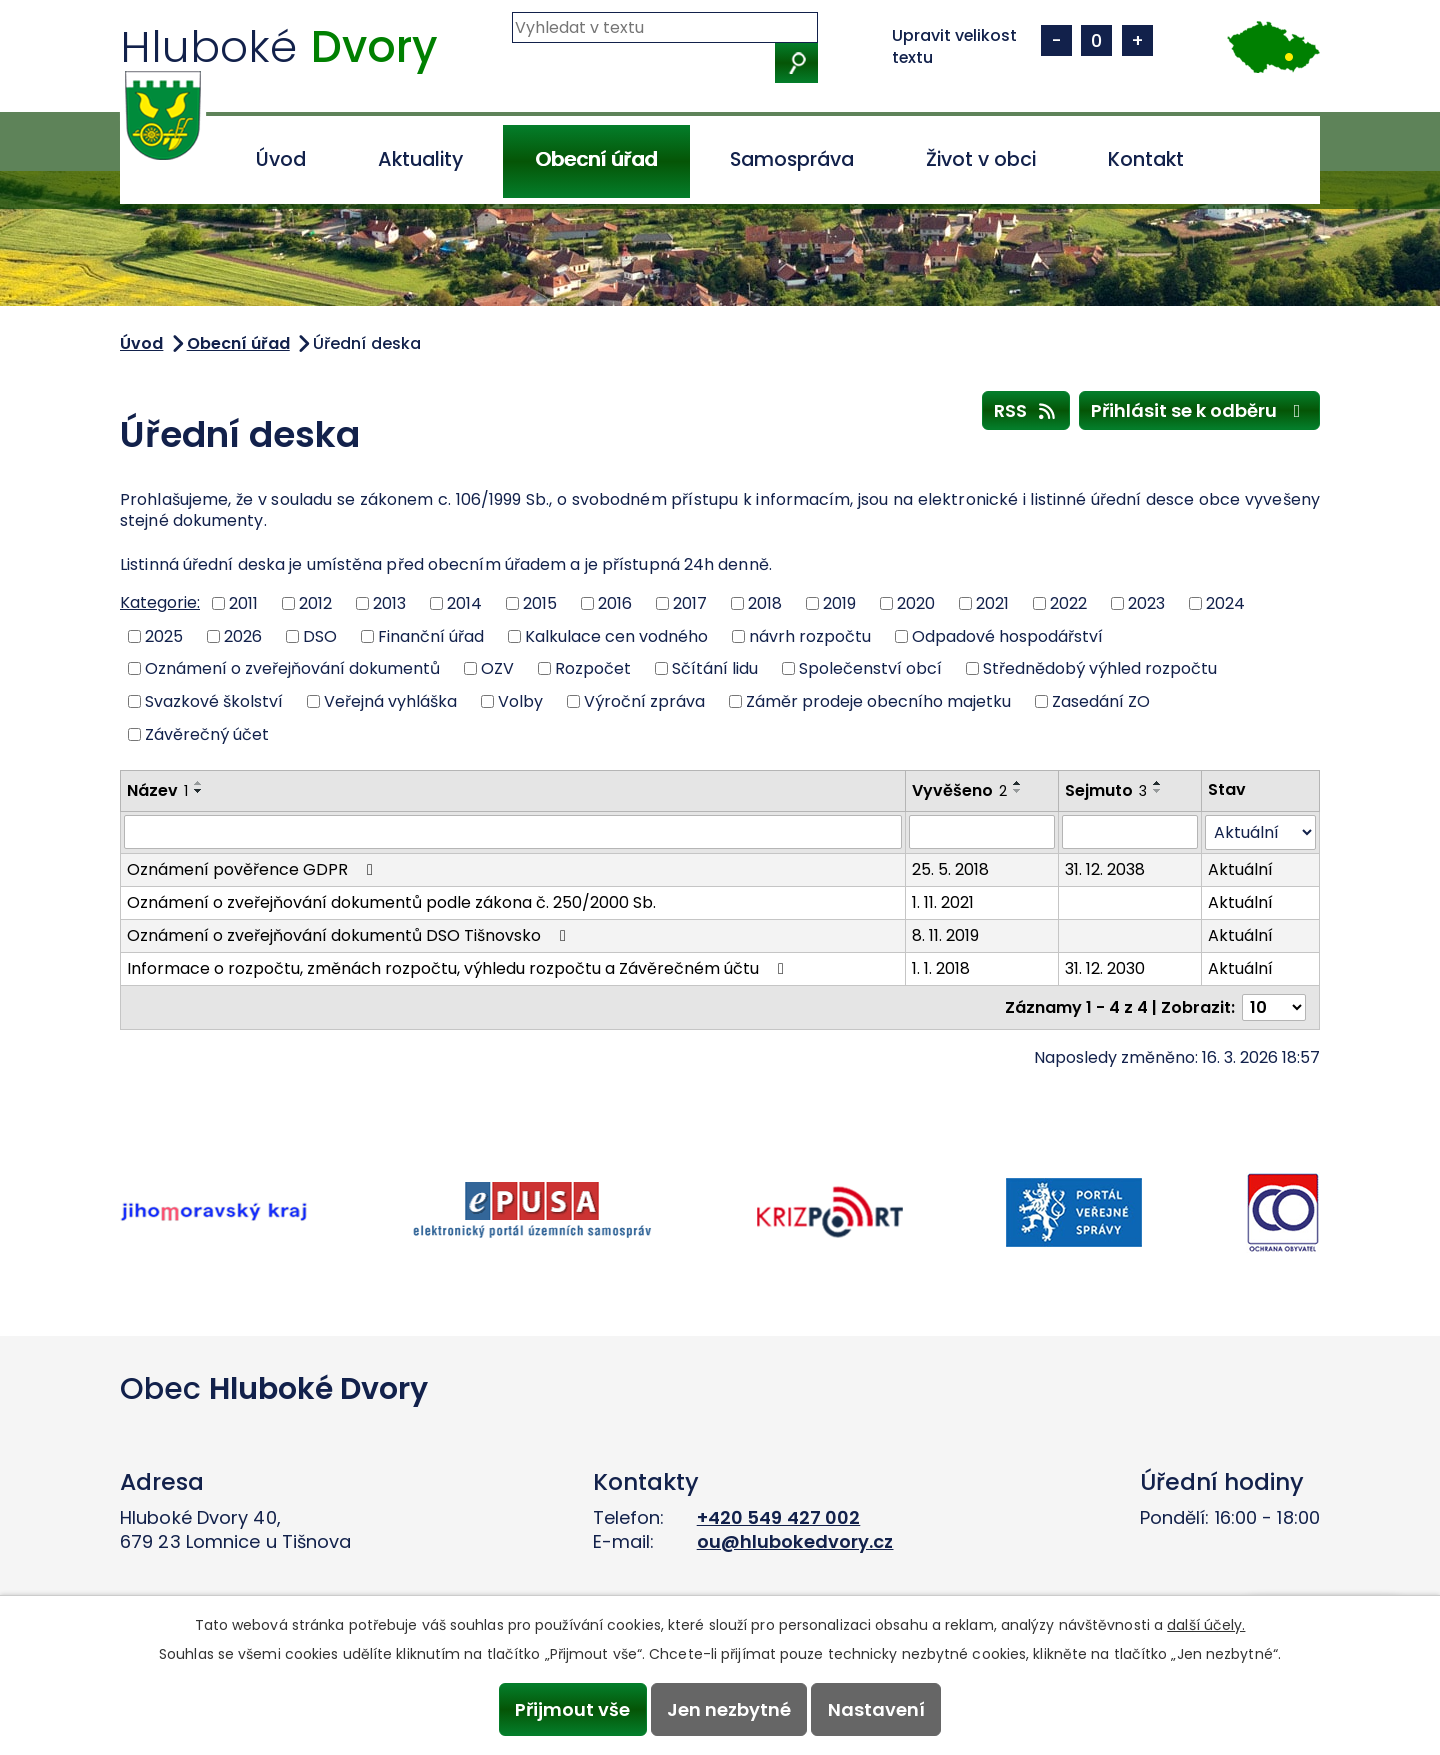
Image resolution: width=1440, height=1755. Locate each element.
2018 (765, 603)
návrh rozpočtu (810, 635)
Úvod (281, 159)
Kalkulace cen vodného (616, 635)
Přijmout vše (572, 1709)
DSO (320, 635)
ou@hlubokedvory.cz (795, 1541)
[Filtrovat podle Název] (513, 832)
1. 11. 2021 (943, 902)
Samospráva (792, 159)
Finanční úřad (431, 635)
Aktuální (1240, 869)
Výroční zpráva (644, 701)
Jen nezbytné (729, 1709)
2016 (615, 603)
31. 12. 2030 (1105, 968)
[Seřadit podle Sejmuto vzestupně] (1158, 783)
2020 (916, 603)
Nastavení (876, 1709)
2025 (164, 635)
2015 (540, 603)
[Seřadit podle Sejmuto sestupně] (1158, 791)
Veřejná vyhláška (390, 701)
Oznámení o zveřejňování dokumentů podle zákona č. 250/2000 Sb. (391, 902)
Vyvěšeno (959, 790)
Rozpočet (593, 668)
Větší (1137, 40)
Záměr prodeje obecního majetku (878, 701)
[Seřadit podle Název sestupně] (199, 791)
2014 (464, 603)
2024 (1225, 603)
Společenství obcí (870, 668)
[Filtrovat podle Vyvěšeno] (982, 832)
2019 (839, 603)
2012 (315, 603)
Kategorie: (160, 602)
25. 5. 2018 (950, 869)
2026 (243, 635)
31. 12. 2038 (1105, 869)
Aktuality (420, 159)
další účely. (1206, 1625)
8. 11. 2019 (945, 935)
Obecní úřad (596, 159)
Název (157, 790)
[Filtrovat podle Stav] (1260, 832)
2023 (1146, 603)
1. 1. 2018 (941, 968)
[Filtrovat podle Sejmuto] (1130, 832)
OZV (497, 668)
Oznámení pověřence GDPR (253, 869)
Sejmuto (1106, 790)
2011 (243, 603)
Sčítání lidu (715, 668)
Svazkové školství (214, 701)
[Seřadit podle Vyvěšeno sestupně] (1018, 791)
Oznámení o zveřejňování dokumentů (292, 668)
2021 (992, 603)
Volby (520, 701)
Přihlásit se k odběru (1200, 410)
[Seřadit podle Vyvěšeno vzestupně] (1018, 783)
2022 (1068, 603)
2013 (389, 603)
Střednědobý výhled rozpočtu (1100, 668)
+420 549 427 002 (779, 1517)
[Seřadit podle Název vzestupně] (199, 783)
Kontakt (1146, 159)
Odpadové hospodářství (1007, 635)
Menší (1056, 40)
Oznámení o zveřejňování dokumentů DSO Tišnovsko (350, 935)
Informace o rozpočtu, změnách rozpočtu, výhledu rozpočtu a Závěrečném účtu (459, 968)
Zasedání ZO (1101, 701)
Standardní (1096, 40)
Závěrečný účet (207, 733)
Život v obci (981, 159)
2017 (690, 603)
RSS (1026, 410)
